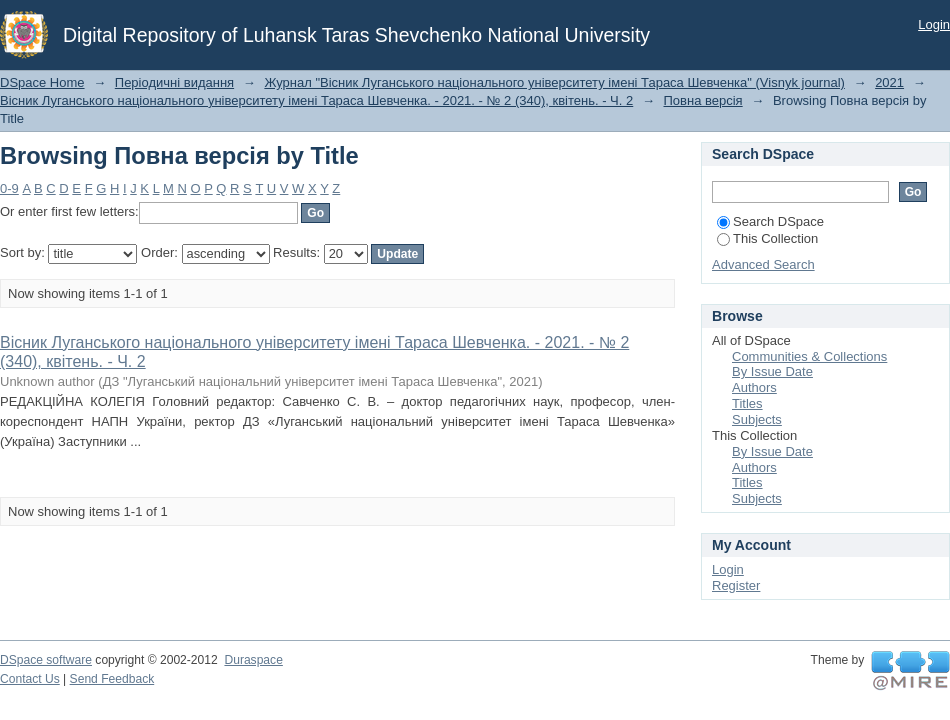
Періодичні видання (174, 82)
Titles (747, 403)
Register (736, 585)
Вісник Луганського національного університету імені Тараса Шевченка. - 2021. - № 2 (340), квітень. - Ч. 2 (316, 100)
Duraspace (253, 660)
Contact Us (30, 679)
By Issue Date (772, 371)
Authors (754, 387)
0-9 (9, 188)
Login (934, 24)
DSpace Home (42, 82)
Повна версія (703, 100)
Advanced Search (763, 264)
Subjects (757, 419)
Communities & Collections (809, 356)
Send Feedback (112, 679)
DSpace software (46, 660)
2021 (889, 82)
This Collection (767, 238)
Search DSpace (770, 221)
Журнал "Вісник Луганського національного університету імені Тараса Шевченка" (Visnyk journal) (554, 82)
